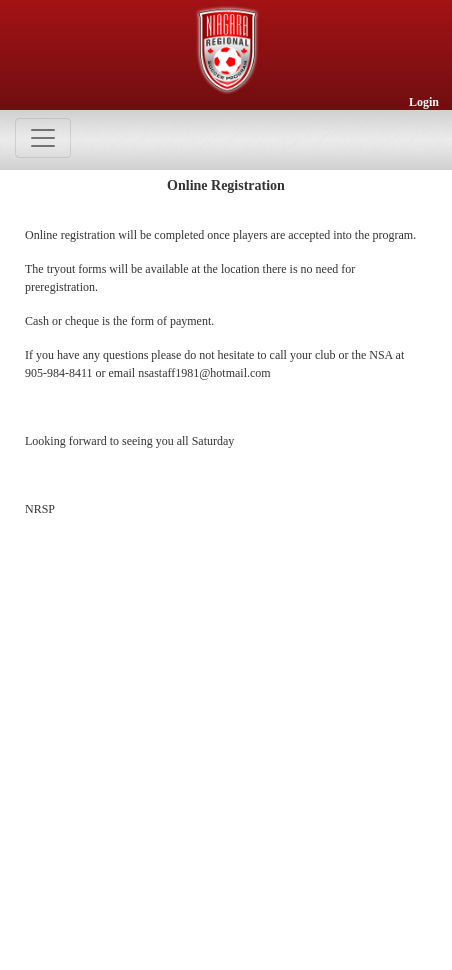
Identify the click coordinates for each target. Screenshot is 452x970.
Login (424, 102)
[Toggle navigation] (43, 138)
